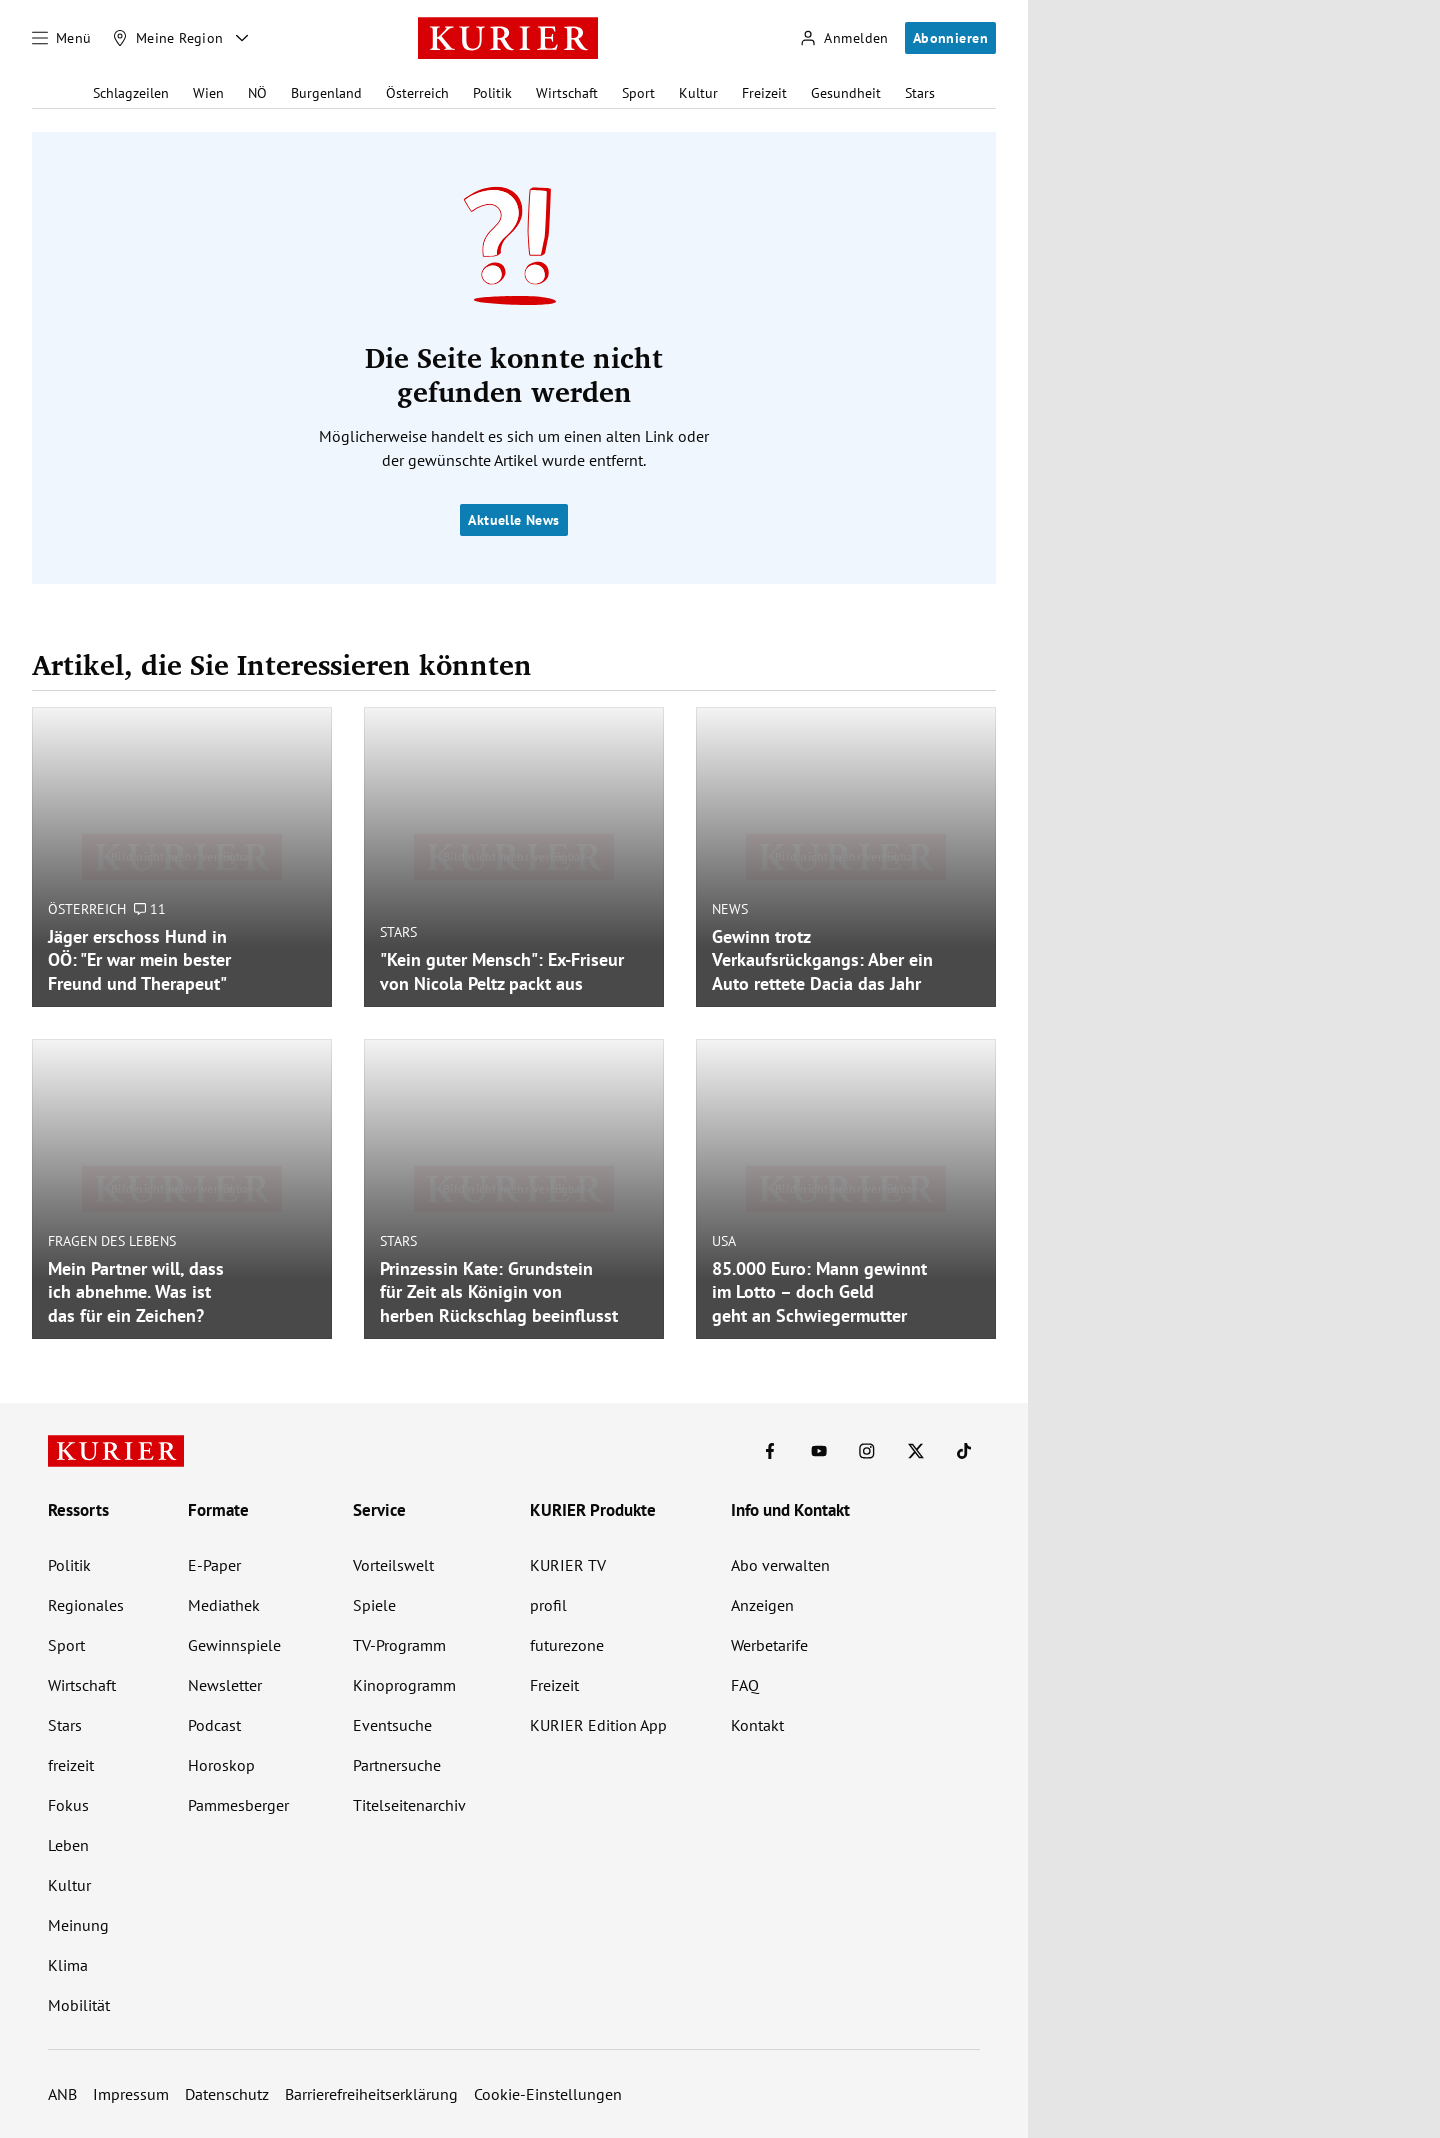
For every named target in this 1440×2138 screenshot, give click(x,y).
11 (150, 909)
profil (548, 1605)
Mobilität (79, 2005)
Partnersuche (397, 1765)
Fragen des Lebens (112, 1241)
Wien (208, 93)
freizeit (71, 1765)
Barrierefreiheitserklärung (371, 2094)
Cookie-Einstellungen (548, 2094)
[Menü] (62, 38)
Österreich (417, 93)
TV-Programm (399, 1645)
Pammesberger (238, 1805)
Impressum (131, 2094)
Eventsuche (392, 1725)
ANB (62, 2094)
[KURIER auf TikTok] (964, 1451)
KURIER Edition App (598, 1725)
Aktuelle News (513, 520)
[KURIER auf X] (916, 1451)
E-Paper (214, 1565)
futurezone (567, 1645)
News (730, 909)
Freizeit (764, 93)
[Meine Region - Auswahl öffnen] (242, 38)
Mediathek (224, 1605)
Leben (68, 1845)
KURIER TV (568, 1565)
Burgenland (326, 93)
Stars (920, 93)
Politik (492, 93)
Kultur (698, 93)
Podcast (214, 1725)
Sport (638, 93)
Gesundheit (846, 93)
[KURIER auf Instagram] (867, 1451)
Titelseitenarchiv (409, 1805)
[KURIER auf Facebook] (770, 1451)
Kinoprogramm (404, 1685)
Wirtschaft (567, 93)
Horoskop (221, 1765)
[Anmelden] (844, 38)
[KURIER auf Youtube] (819, 1451)
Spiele (374, 1605)
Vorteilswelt (393, 1565)
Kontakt (757, 1725)
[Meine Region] (168, 38)
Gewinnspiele (234, 1645)
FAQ (745, 1685)
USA (724, 1241)
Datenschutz (227, 2094)
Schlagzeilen (131, 93)
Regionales (86, 1605)
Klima (68, 1965)
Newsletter (225, 1685)
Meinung (78, 1925)
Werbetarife (769, 1645)
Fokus (68, 1805)
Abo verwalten (780, 1565)
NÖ (257, 93)
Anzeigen (762, 1605)
